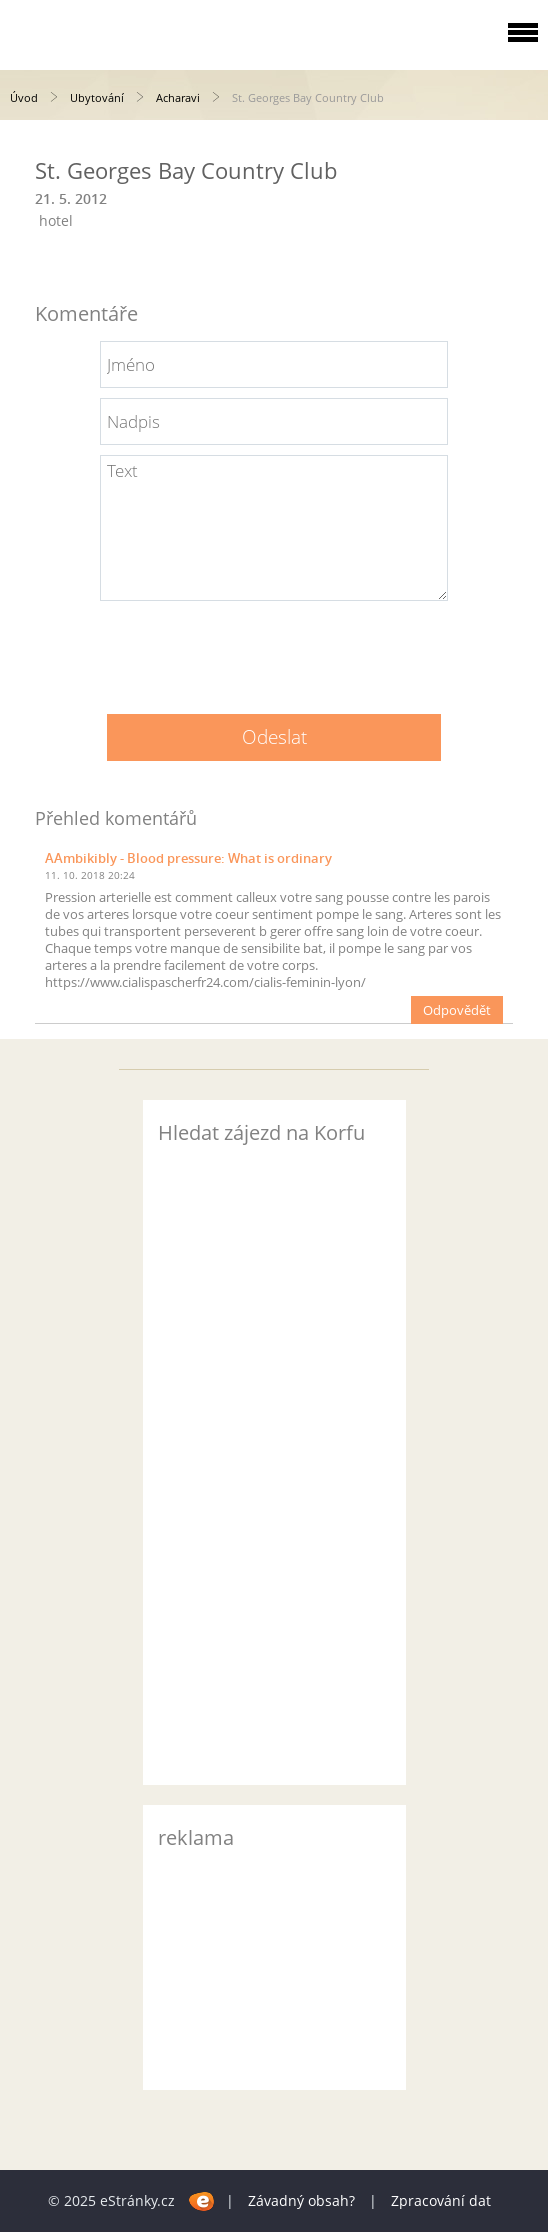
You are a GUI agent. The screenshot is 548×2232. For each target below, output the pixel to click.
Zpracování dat (441, 2200)
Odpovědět (457, 1010)
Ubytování (97, 97)
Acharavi (178, 97)
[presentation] (274, 650)
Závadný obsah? (301, 2200)
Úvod (24, 97)
